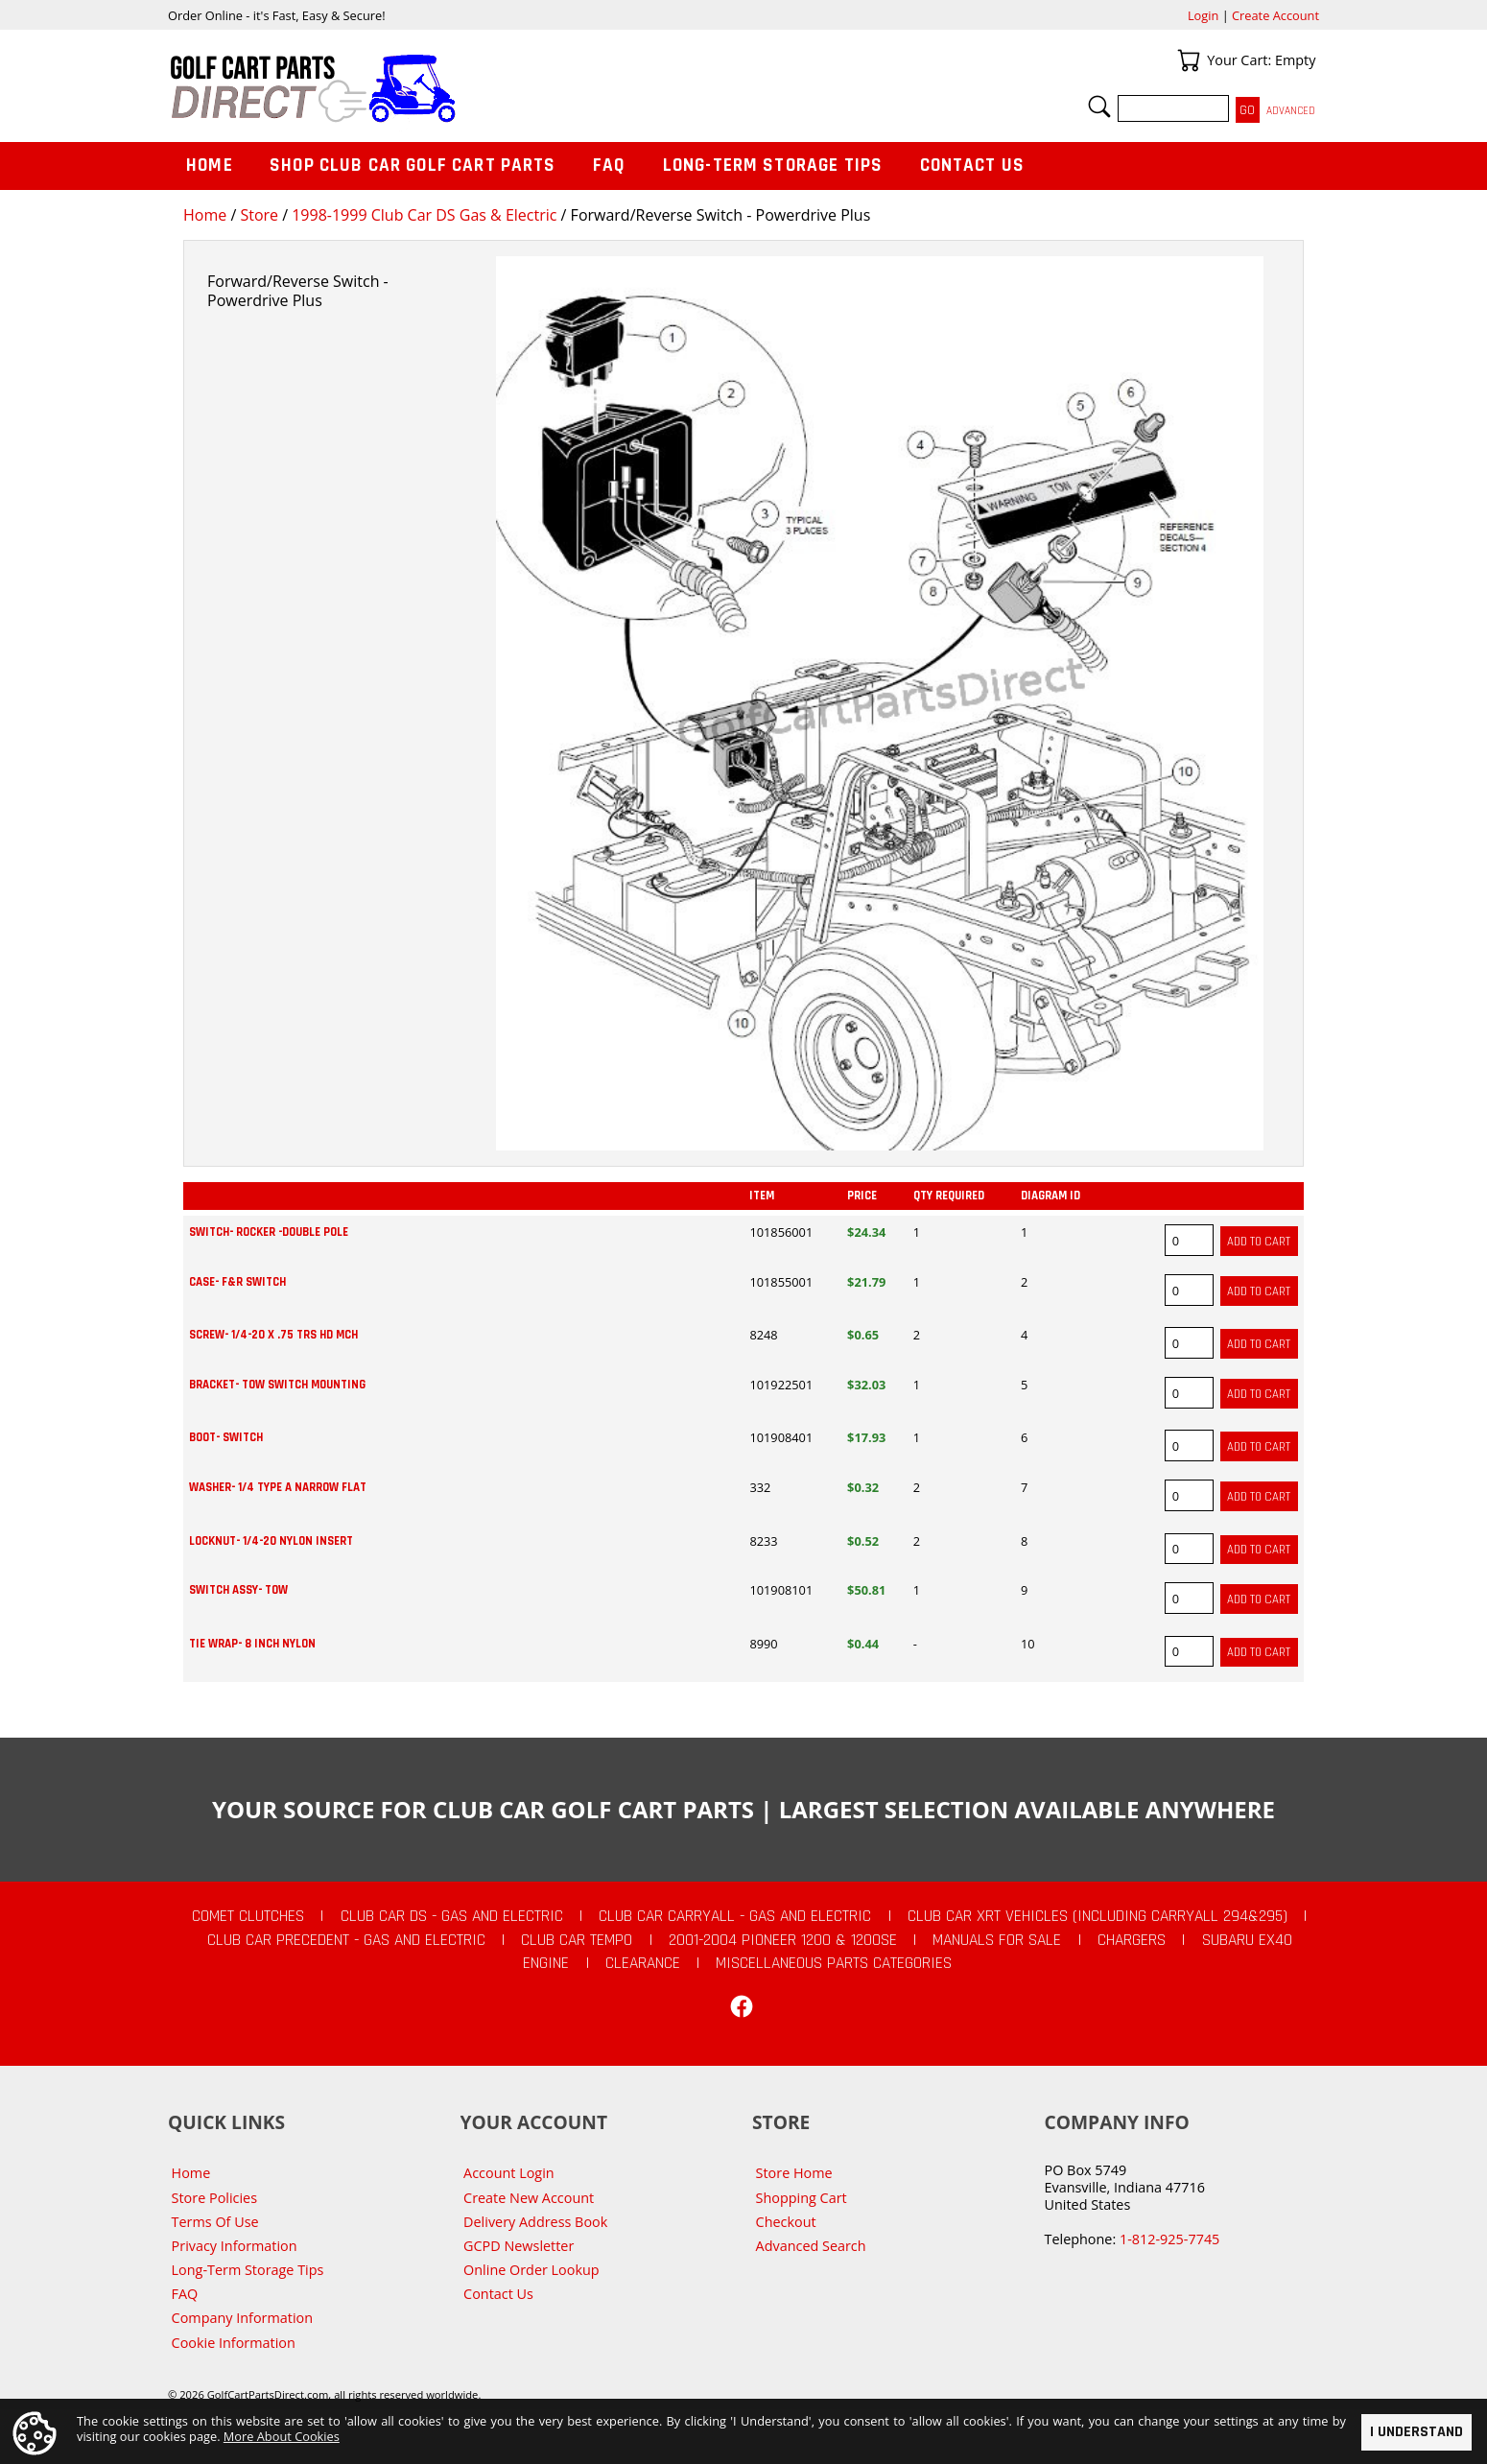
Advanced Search (811, 2246)
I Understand (1416, 2432)
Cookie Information (233, 2343)
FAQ (609, 166)
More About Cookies (282, 2436)
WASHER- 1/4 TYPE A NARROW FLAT (277, 1487)
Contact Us (973, 166)
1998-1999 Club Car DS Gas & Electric (424, 214)
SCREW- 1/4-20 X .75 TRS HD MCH (273, 1334)
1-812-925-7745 (1169, 2239)
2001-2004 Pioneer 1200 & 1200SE (783, 1940)
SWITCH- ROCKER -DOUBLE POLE (268, 1232)
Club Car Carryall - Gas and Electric (735, 1916)
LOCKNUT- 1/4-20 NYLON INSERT (271, 1541)
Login (1203, 15)
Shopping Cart (801, 2198)
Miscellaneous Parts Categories (834, 1963)
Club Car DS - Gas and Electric (452, 1916)
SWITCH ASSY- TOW (238, 1590)
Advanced (1290, 111)
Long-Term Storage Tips (773, 166)
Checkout (786, 2222)
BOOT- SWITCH (226, 1437)
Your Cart (1188, 60)
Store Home (794, 2173)
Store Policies (214, 2198)
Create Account (1275, 15)
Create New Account (528, 2198)
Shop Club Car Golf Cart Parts (412, 166)
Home (204, 214)
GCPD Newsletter (518, 2246)
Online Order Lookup (531, 2270)
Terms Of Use (215, 2222)
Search (1099, 106)
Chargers (1132, 1940)
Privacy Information (234, 2246)
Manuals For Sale (996, 1940)
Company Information (242, 2318)
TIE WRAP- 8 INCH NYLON (252, 1643)
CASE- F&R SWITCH (237, 1282)
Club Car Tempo (576, 1940)
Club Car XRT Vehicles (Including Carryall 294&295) (1097, 1916)
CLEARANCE (642, 1963)
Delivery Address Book (535, 2222)
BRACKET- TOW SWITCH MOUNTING (277, 1384)
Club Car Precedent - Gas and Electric (346, 1940)
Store (259, 214)
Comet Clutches (248, 1916)
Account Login (509, 2173)
